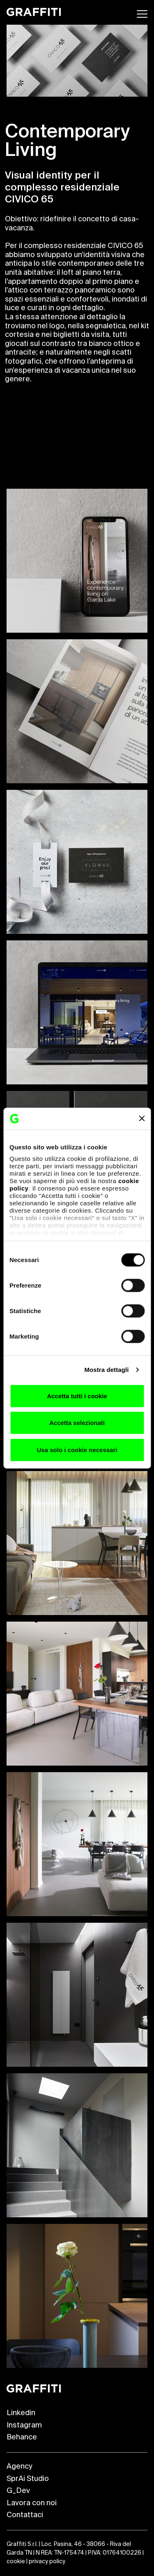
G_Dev (18, 2491)
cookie (16, 2561)
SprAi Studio (28, 2479)
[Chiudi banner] (142, 1118)
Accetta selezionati (77, 1422)
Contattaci (25, 2515)
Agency (19, 2466)
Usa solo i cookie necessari (77, 1449)
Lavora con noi (32, 2503)
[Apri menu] (142, 14)
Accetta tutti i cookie (77, 1395)
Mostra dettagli (106, 1369)
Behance (22, 2437)
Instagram (24, 2425)
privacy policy (47, 2561)
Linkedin (21, 2413)
